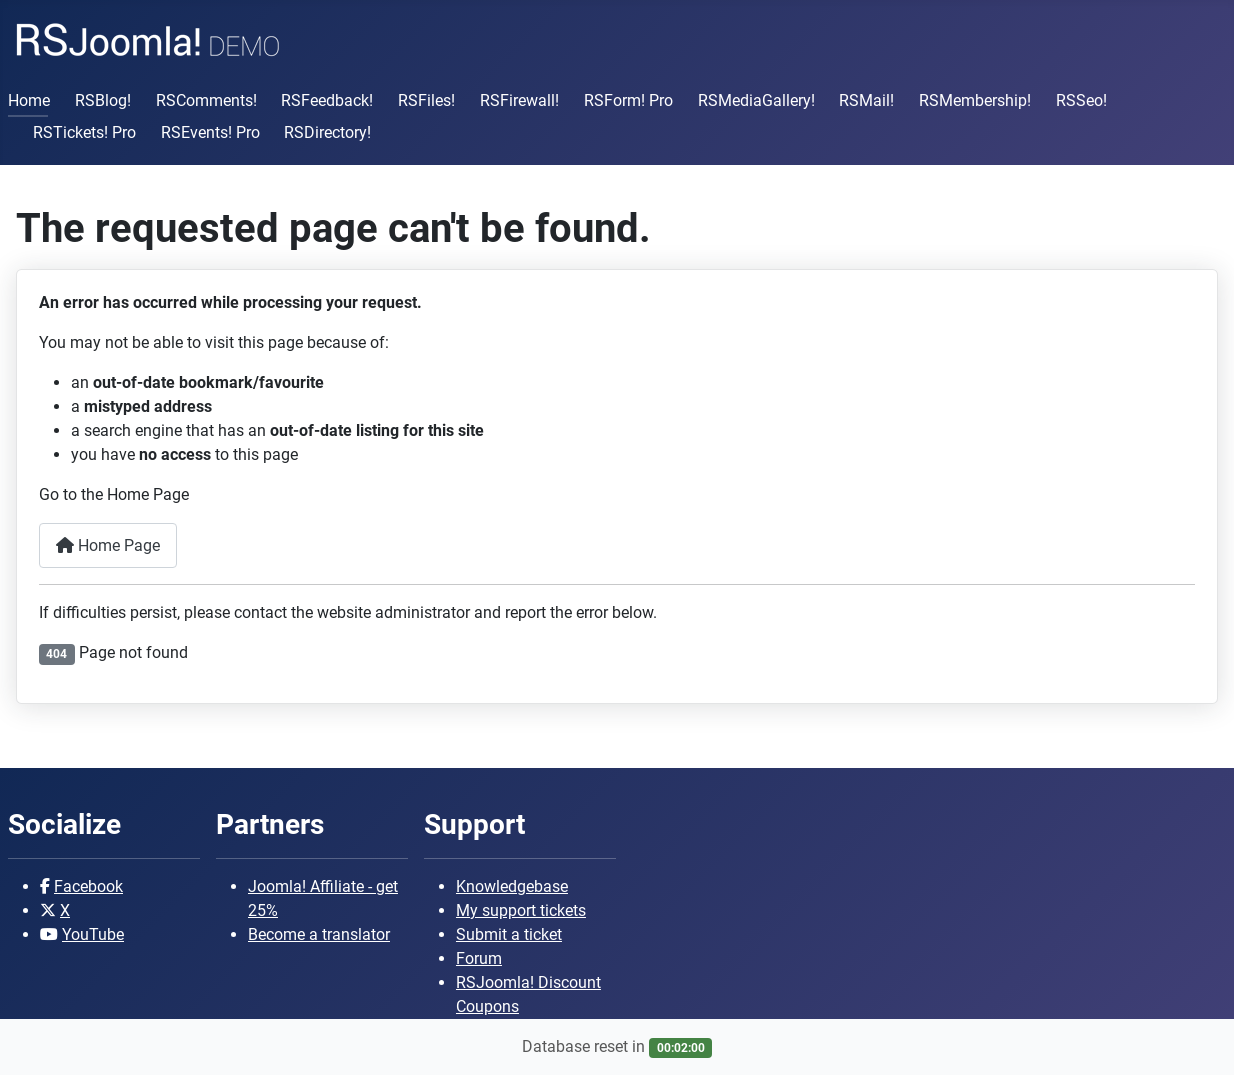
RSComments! (206, 100)
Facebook (88, 886)
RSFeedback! (327, 100)
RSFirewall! (519, 100)
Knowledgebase (512, 886)
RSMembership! (975, 100)
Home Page (108, 545)
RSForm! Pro (628, 100)
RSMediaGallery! (756, 100)
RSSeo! (1081, 100)
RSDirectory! (327, 132)
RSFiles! (426, 100)
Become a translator (319, 934)
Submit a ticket (509, 934)
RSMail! (866, 100)
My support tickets (521, 910)
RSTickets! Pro (84, 132)
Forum (479, 958)
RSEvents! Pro (210, 132)
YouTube (93, 934)
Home (29, 100)
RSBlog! (103, 100)
